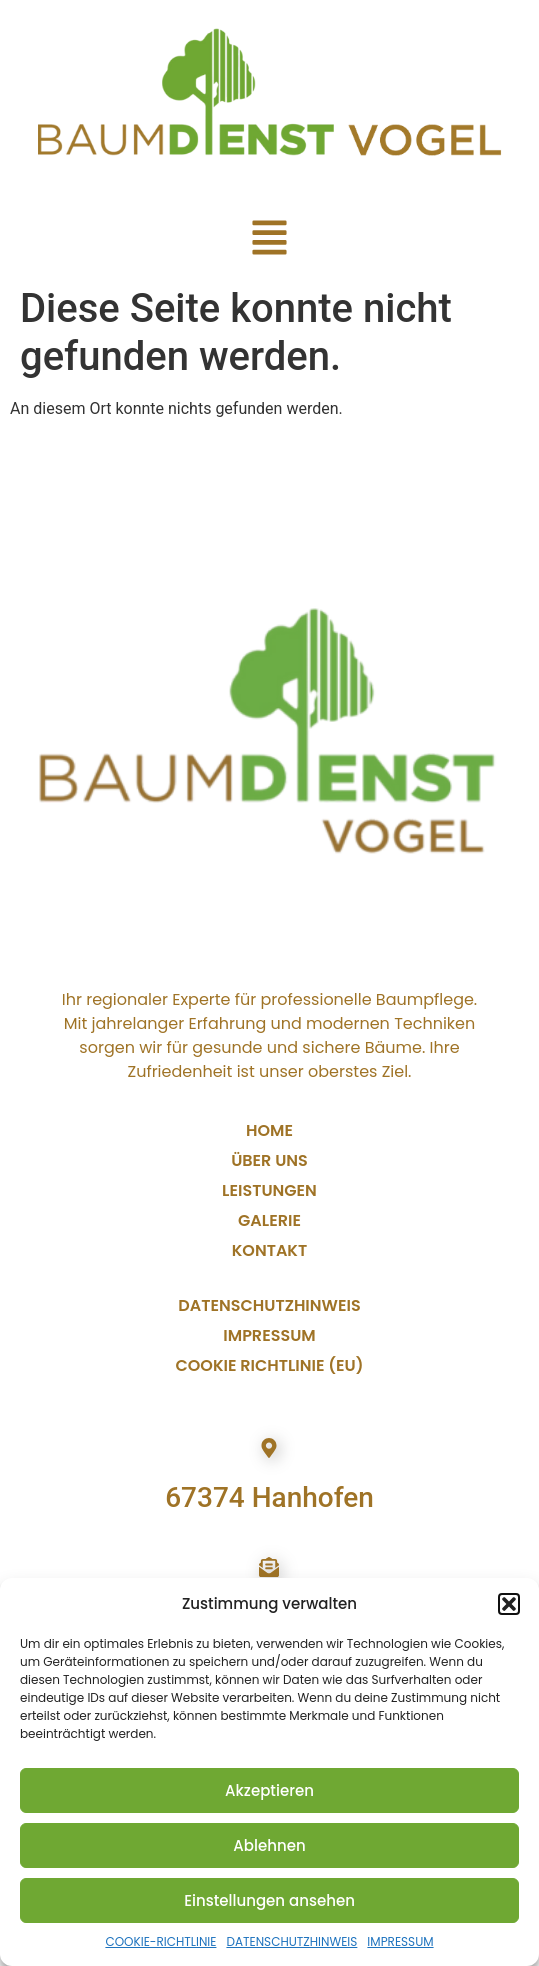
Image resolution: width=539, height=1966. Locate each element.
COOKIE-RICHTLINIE (160, 1941)
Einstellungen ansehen (269, 1900)
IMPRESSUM (400, 1941)
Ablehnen (269, 1845)
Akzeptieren (269, 1790)
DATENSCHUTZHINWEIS (291, 1941)
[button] (509, 1604)
